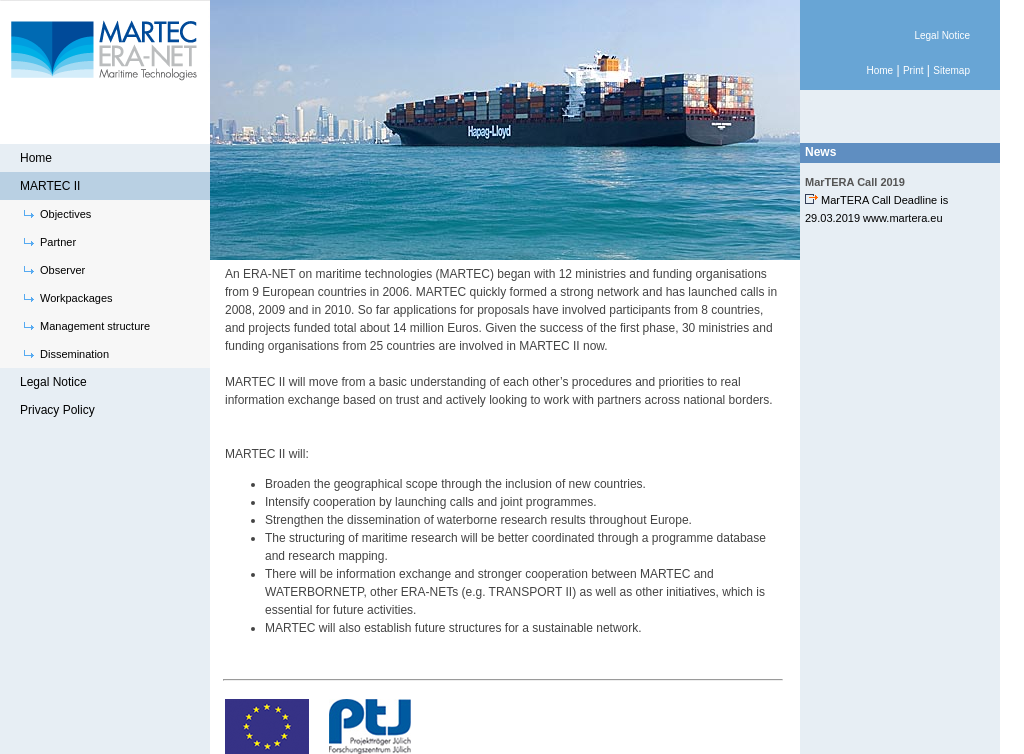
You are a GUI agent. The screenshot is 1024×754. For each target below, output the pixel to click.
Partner (58, 242)
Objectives (65, 214)
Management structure (95, 326)
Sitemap (951, 70)
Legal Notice (53, 382)
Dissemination (74, 354)
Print (913, 70)
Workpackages (76, 298)
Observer (62, 270)
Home (36, 158)
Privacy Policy (57, 410)
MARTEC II (50, 186)
